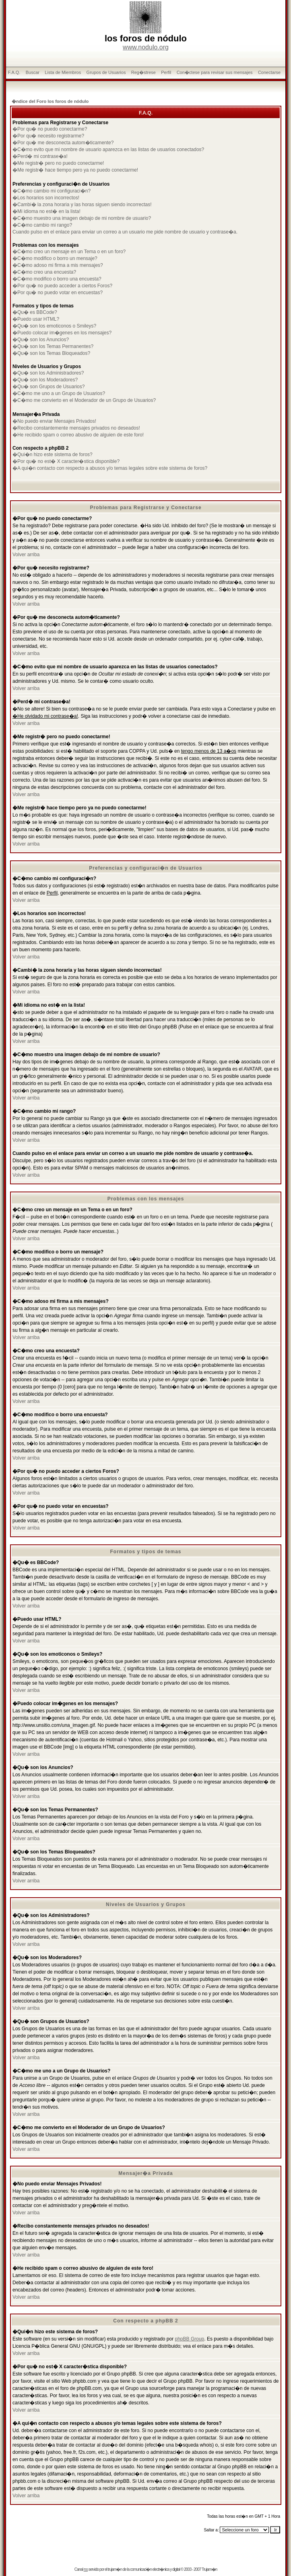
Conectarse (269, 72)
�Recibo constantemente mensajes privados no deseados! (76, 428)
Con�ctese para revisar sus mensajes (215, 72)
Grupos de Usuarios (106, 72)
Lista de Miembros (63, 72)
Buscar (32, 72)
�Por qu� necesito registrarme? (48, 136)
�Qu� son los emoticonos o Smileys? (54, 326)
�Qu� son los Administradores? (48, 373)
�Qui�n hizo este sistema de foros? (52, 454)
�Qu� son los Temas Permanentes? (52, 346)
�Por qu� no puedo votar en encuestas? (57, 292)
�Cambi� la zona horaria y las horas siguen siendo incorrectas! (82, 204)
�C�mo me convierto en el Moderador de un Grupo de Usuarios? (84, 400)
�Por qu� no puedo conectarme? (49, 129)
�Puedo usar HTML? (35, 319)
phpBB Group (189, 2339)
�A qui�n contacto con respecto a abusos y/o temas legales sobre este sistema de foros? (109, 468)
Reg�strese (143, 72)
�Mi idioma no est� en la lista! (46, 211)
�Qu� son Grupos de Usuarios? (48, 386)
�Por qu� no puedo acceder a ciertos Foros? (62, 286)
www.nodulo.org (146, 47)
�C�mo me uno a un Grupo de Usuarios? (58, 393)
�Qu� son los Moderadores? (45, 380)
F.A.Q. (14, 72)
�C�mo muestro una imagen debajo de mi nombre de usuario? (81, 218)
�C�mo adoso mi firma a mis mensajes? (57, 265)
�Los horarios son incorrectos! (45, 198)
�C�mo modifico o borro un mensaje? (54, 258)
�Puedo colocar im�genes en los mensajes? (61, 333)
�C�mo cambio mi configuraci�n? (51, 191)
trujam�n (115, 2569)
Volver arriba (25, 554)
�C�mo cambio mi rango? (42, 225)
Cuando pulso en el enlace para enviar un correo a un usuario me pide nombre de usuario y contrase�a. (124, 232)
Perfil (166, 72)
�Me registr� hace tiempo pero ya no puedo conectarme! (75, 170)
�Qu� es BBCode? (34, 312)
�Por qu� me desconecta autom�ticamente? (63, 142)
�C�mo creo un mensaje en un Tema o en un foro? (69, 251)
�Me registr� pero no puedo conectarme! (58, 163)
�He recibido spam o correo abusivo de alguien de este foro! (78, 435)
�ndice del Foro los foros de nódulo (50, 101)
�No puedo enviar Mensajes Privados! (54, 421)
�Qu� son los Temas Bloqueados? (51, 353)
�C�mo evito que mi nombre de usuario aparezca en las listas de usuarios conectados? (108, 149)
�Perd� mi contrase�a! (40, 156)
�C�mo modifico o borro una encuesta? (56, 279)
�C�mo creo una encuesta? (44, 272)
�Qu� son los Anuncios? (40, 339)
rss (86, 2569)
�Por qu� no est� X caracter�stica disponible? (66, 461)
